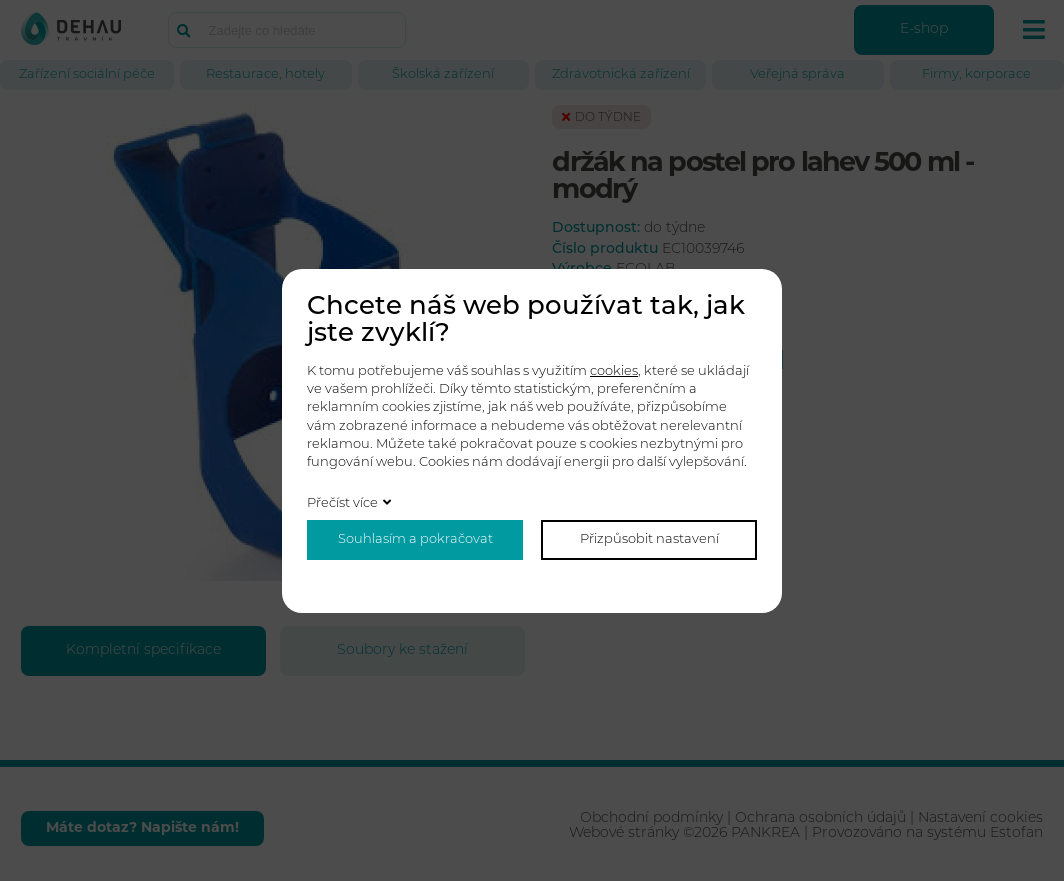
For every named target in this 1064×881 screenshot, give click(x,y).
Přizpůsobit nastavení (649, 539)
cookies (614, 371)
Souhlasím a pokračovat (415, 539)
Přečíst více (342, 503)
